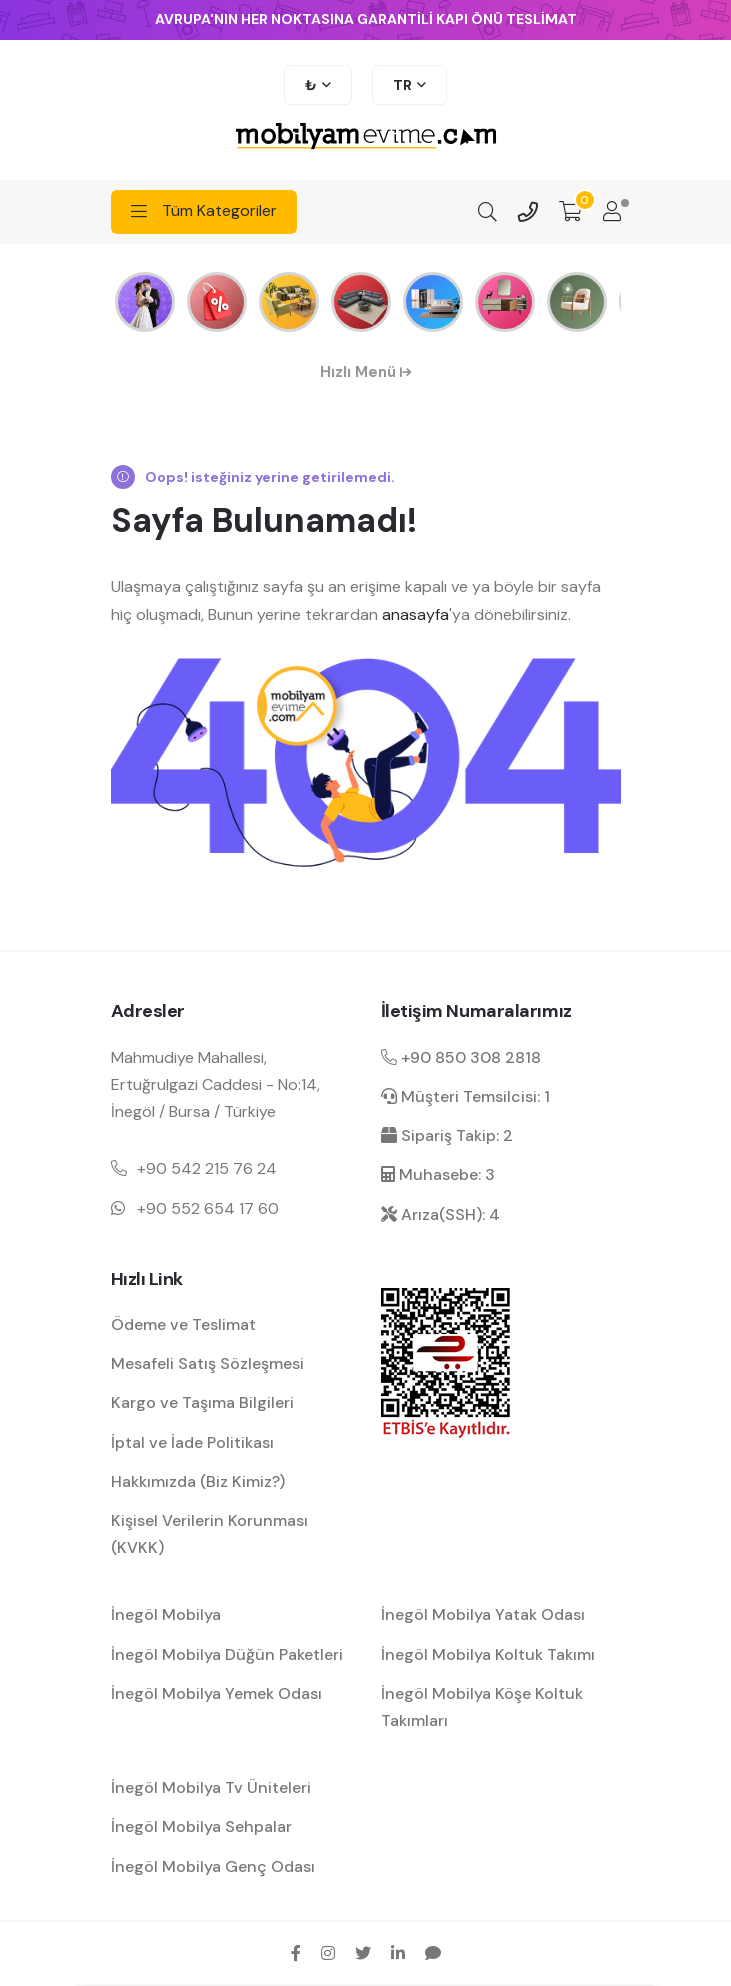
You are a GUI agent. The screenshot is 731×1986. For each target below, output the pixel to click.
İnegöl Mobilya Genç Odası (213, 1866)
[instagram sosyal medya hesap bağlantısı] (328, 1953)
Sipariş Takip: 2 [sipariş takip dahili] (447, 1135)
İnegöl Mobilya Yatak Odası (483, 1614)
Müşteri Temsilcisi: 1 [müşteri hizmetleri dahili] (465, 1096)
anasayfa (415, 614)
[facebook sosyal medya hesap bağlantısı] (296, 1953)
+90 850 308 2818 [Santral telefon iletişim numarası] (461, 1057)
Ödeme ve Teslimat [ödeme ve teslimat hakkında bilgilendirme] (183, 1324)
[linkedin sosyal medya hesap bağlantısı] (398, 1953)
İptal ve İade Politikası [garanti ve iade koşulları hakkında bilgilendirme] (192, 1442)
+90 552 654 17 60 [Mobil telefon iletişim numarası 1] (208, 1208)
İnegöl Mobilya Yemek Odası (216, 1693)
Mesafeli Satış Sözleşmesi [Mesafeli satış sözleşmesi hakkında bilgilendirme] (207, 1363)
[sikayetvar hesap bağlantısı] (433, 1953)
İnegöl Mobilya (166, 1614)
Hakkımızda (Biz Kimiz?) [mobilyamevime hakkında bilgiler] (198, 1481)
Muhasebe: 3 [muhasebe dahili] (438, 1174)
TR (402, 85)
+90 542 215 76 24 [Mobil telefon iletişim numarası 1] (207, 1168)
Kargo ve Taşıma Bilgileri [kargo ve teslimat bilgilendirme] (202, 1402)
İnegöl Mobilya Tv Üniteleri (211, 1787)
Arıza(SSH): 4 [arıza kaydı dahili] (440, 1214)
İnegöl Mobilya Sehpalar (201, 1826)
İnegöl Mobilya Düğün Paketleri (227, 1654)
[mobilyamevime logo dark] (366, 137)
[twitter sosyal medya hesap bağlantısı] (363, 1953)
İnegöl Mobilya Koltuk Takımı (488, 1654)
